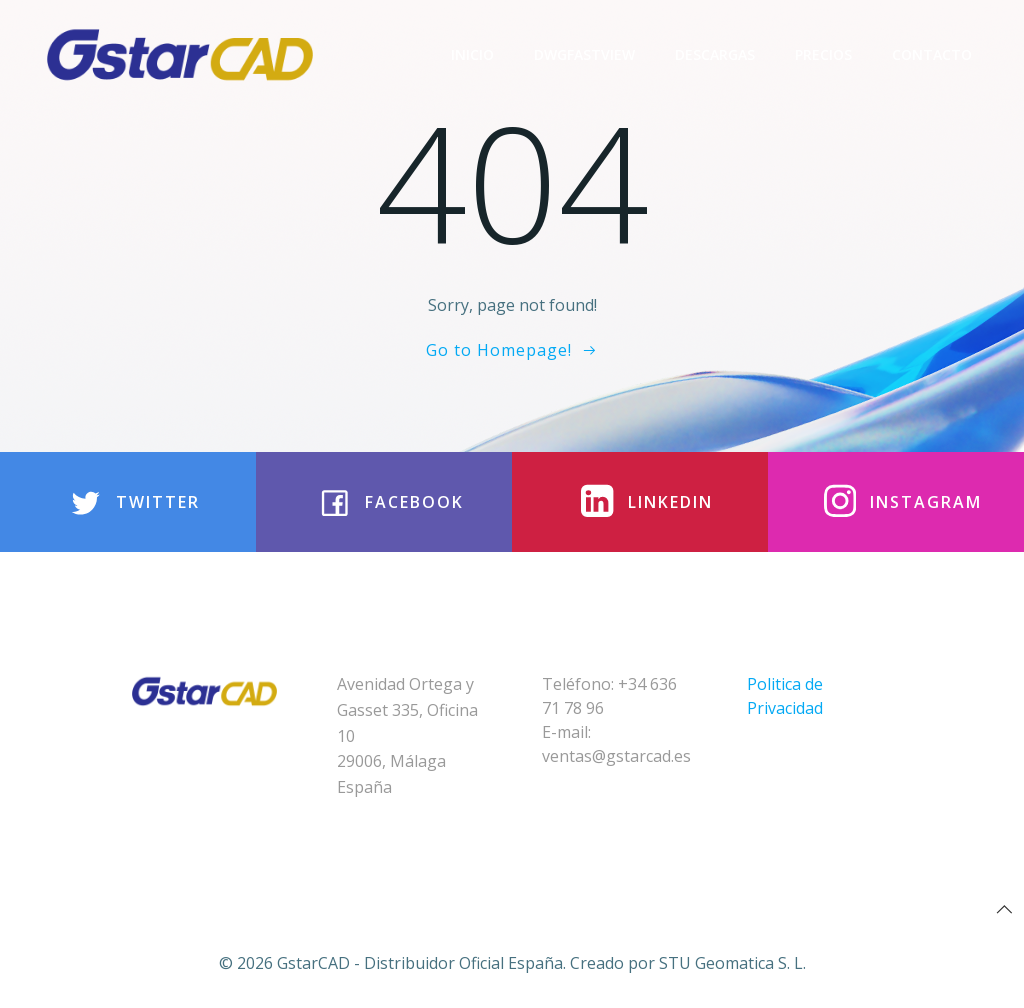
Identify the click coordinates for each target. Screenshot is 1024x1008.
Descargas (715, 54)
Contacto (932, 54)
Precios (823, 54)
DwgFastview (584, 54)
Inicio (472, 54)
